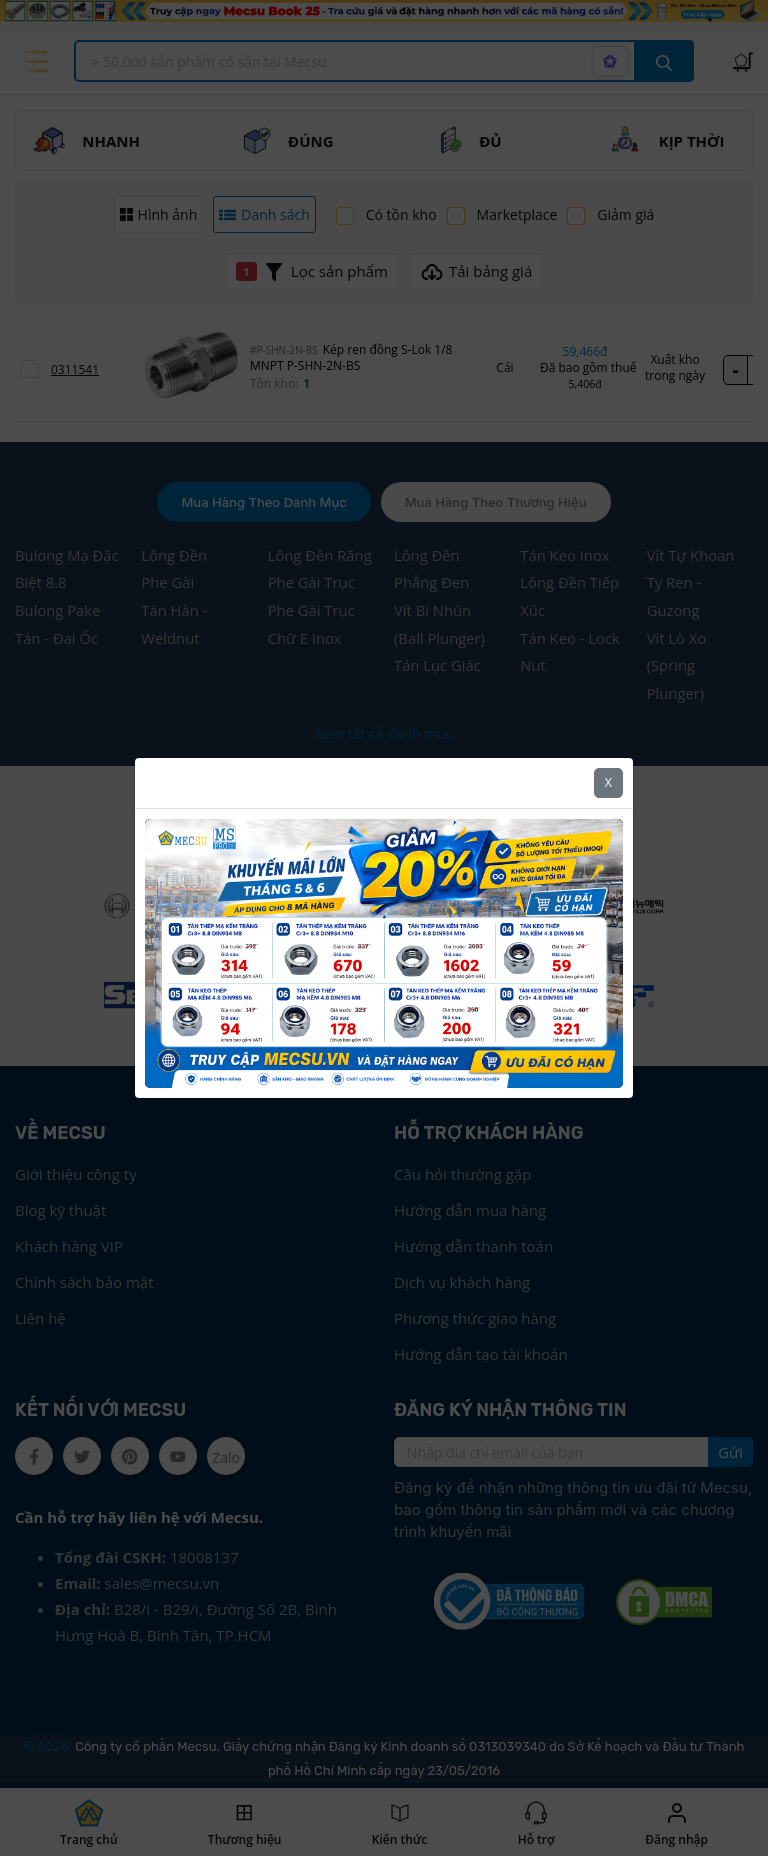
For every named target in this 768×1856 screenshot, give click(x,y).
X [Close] (608, 782)
